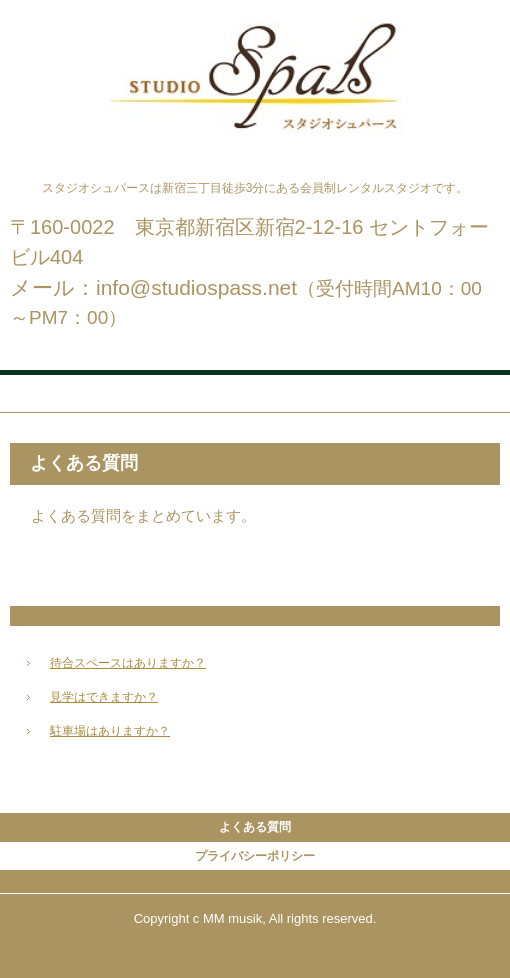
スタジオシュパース (255, 38)
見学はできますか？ (104, 697)
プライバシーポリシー (255, 856)
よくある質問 (255, 827)
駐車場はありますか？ (110, 731)
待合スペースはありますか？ (128, 663)
